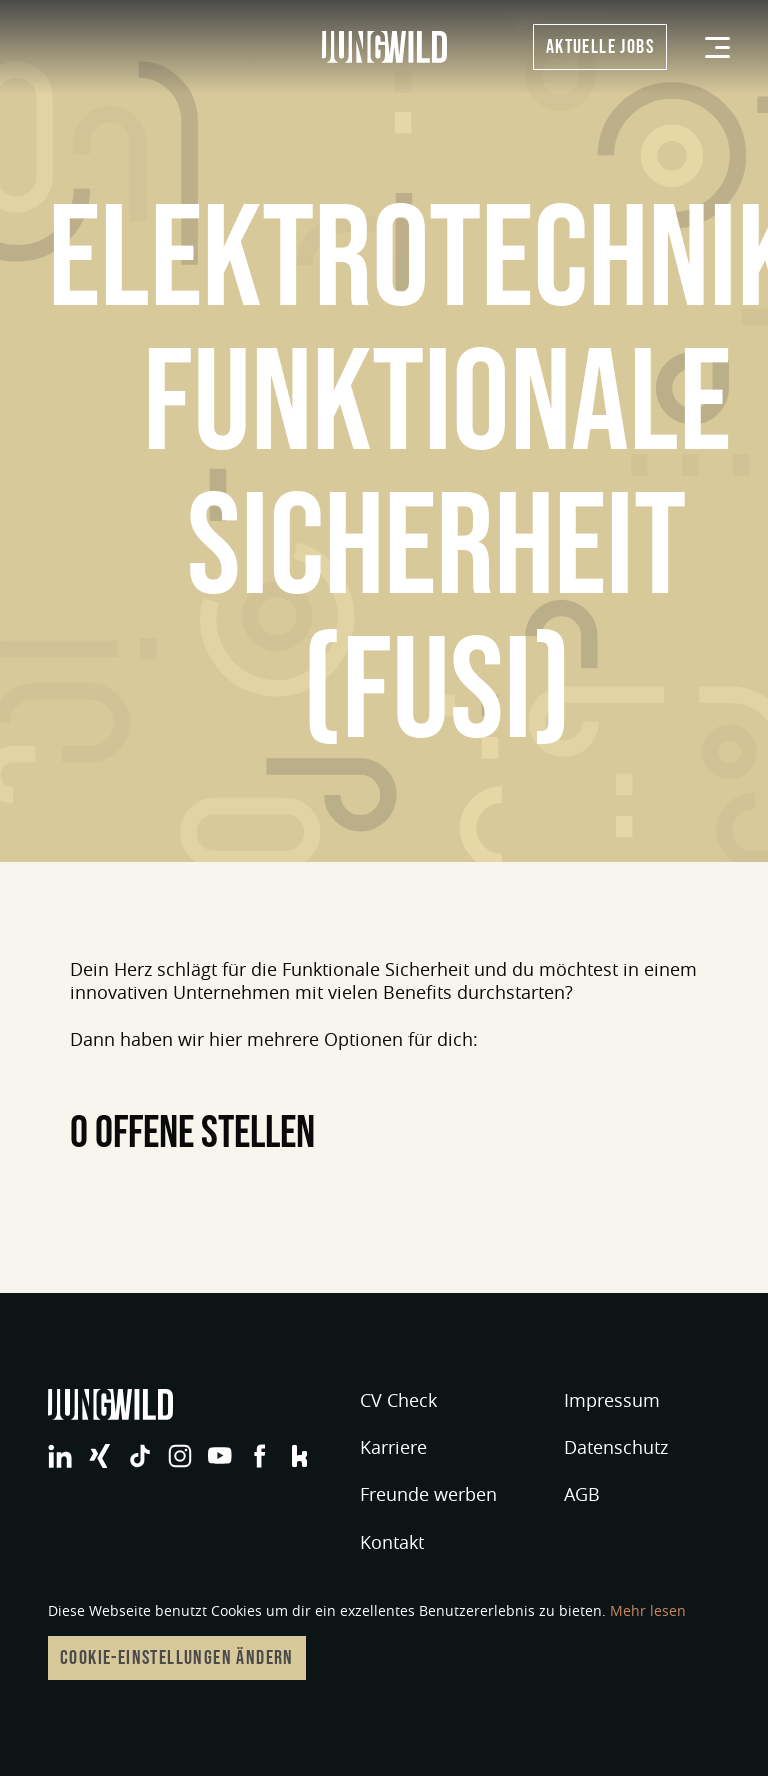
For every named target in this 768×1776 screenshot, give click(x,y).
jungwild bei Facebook (260, 1456)
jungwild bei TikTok (140, 1456)
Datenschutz (616, 1447)
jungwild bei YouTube (220, 1456)
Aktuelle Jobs (600, 47)
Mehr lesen (648, 1610)
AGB (582, 1494)
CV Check (398, 1400)
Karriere (393, 1447)
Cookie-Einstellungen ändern (177, 1658)
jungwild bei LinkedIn (60, 1456)
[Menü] (717, 47)
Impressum (612, 1400)
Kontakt (392, 1542)
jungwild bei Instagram (180, 1456)
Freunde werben (428, 1494)
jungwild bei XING (100, 1456)
